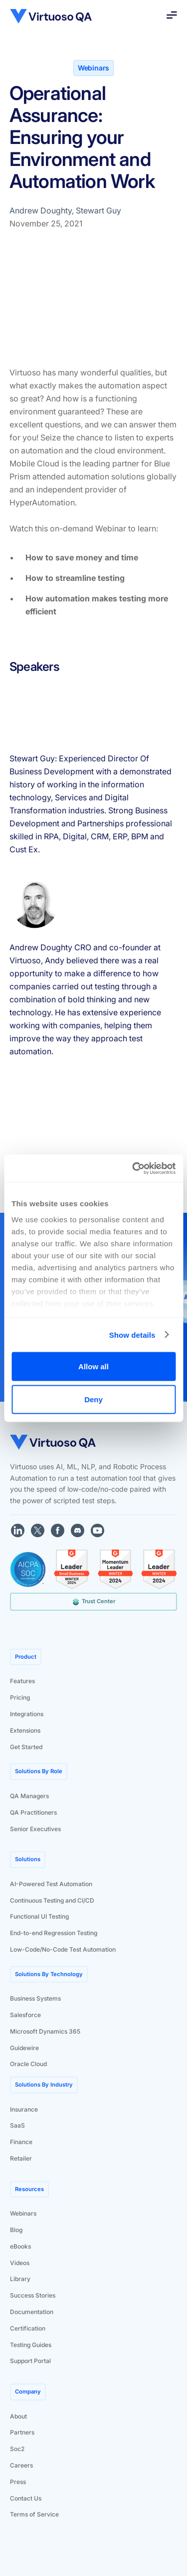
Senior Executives (35, 1829)
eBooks (20, 2246)
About (18, 2416)
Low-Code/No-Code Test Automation (63, 1949)
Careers (21, 2465)
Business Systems (35, 1998)
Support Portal (30, 2361)
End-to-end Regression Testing (53, 1933)
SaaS (17, 2125)
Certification (27, 2328)
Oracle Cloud (28, 2064)
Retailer (21, 2158)
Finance (21, 2142)
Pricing (20, 1697)
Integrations (26, 1714)
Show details (132, 1334)
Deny (93, 1399)
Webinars (23, 2213)
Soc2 (17, 2449)
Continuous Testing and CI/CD (52, 1900)
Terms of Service (34, 2514)
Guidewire (24, 2048)
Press (18, 2482)
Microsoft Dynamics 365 (45, 2031)
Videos (19, 2263)
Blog (16, 2230)
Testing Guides (30, 2345)
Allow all (93, 1366)
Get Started (26, 1747)
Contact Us (25, 2498)
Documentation (31, 2312)
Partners (22, 2432)
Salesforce (25, 2015)
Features (22, 1681)
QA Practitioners (33, 1812)
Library (20, 2279)
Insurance (24, 2109)
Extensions (25, 1730)
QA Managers (29, 1796)
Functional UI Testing (39, 1916)
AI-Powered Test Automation (51, 1884)
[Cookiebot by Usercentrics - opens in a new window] (133, 1168)
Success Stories (32, 2295)
